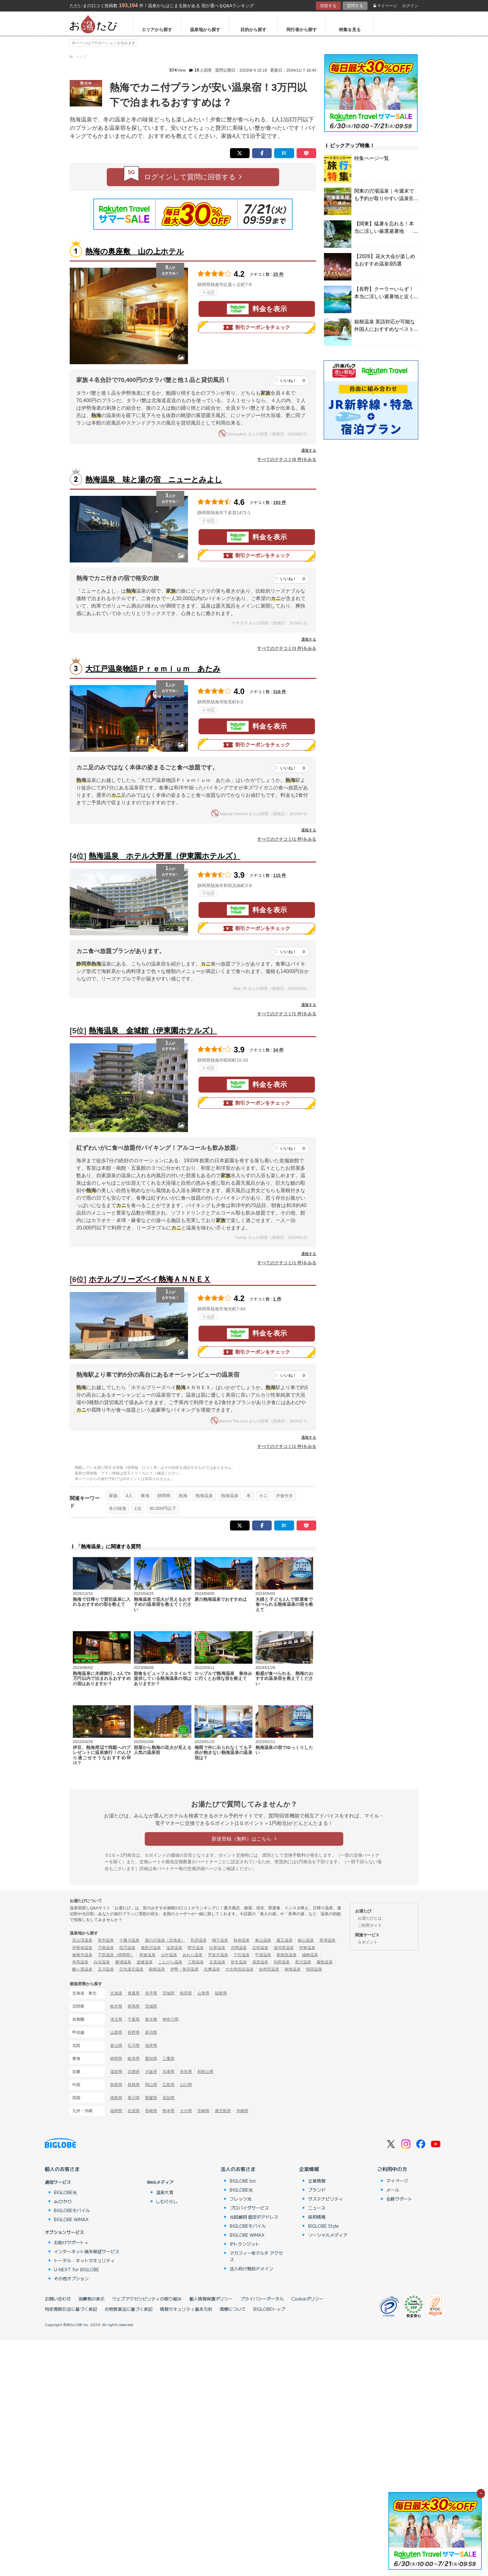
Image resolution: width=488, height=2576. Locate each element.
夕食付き (284, 1495)
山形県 (203, 1993)
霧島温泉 (325, 1962)
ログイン (410, 5)
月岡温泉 (239, 1947)
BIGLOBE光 (65, 2192)
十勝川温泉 (129, 1940)
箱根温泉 (157, 1969)
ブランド (317, 2190)
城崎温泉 (310, 1955)
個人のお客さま (62, 2169)
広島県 (168, 2084)
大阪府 (151, 2071)
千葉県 (134, 2019)
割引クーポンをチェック (256, 327)
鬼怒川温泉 (151, 1947)
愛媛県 (151, 2097)
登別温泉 (106, 1940)
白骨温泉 (217, 1947)
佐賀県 (134, 2110)
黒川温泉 (303, 1962)
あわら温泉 (192, 1955)
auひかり (63, 2201)
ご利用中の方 (392, 2169)
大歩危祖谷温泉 (239, 1969)
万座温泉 (106, 1947)
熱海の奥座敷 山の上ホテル (134, 251)
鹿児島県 (223, 2110)
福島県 (221, 1993)
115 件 (279, 875)
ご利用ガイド (370, 1925)
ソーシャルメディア (327, 2235)
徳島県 (116, 2097)
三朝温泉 (196, 1962)
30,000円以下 (162, 1508)
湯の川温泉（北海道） (165, 1940)
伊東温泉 (307, 1947)
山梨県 (116, 2032)
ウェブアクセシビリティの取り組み (147, 2299)
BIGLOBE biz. (243, 2181)
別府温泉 (282, 1962)
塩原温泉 (174, 1947)
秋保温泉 (241, 1940)
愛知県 (151, 2058)
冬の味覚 (117, 1508)
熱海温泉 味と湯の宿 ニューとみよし (153, 479)
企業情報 (309, 2169)
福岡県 (116, 2110)
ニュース (317, 2208)
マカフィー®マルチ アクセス (256, 2256)
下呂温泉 (241, 1955)
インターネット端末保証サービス (86, 2251)
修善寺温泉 (82, 1955)
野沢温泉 (196, 1947)
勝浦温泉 (123, 1962)
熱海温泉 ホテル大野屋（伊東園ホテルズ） (164, 856)
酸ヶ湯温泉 (82, 1969)
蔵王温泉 (284, 1940)
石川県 (134, 2045)
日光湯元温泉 (131, 1969)
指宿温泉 (314, 1969)
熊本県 (168, 2110)
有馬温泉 (80, 1962)
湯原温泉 (260, 1962)
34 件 (278, 1049)
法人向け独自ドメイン (251, 2268)
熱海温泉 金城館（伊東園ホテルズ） (153, 1030)
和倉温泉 (147, 1955)
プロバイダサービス (249, 2208)
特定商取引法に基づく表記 (71, 2309)
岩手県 (151, 1993)
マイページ (385, 5)
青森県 (134, 1993)
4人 (129, 1495)
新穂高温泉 (286, 1955)
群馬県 (134, 2006)
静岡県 (164, 1495)
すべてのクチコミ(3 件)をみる (286, 648)
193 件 (279, 502)
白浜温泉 (102, 1962)
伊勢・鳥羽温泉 (184, 1969)
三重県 (168, 2058)
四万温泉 (127, 1947)
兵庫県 (168, 2071)
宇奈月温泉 (218, 1955)
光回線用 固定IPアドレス (254, 2217)
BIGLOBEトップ (269, 2309)
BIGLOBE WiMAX (71, 2219)
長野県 (134, 2032)
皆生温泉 (239, 1962)
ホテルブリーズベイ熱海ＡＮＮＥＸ (150, 1279)
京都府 (134, 2071)
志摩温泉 (212, 1969)
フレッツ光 (240, 2199)
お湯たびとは (370, 1918)
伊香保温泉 (82, 1947)
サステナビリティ (325, 2199)
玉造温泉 (217, 1962)
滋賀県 (116, 2071)
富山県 (116, 2045)
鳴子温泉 (220, 1940)
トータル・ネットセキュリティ (84, 2260)
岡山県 (151, 2084)
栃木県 (116, 2006)
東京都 (151, 2019)
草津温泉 (327, 1940)
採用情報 (317, 2217)
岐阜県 (134, 2058)
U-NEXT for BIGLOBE (76, 2269)
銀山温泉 (306, 1940)
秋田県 (186, 1993)
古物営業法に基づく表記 (128, 2309)
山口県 (186, 2084)
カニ (263, 1495)
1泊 (137, 1508)
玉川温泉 (106, 1969)
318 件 (279, 691)
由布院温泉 (269, 1969)
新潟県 (151, 2032)
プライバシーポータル (262, 2299)
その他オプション (71, 2278)
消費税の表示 (91, 2299)
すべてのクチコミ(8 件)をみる (286, 459)
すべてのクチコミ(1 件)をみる (286, 839)
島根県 (134, 2084)
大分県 (186, 2110)
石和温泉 (260, 1947)
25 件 (278, 274)
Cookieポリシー (307, 2299)
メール (392, 2190)
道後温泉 (145, 1962)
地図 (209, 292)
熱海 (183, 1495)
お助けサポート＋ (71, 2242)
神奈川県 (170, 2019)
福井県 (151, 2045)
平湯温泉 (263, 1955)
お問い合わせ (58, 2299)
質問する (355, 5)
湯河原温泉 (284, 1947)
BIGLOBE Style (323, 2226)
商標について (233, 2309)
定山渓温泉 (82, 1940)
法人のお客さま (238, 2169)
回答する (328, 5)
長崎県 (151, 2110)
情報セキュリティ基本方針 (186, 2309)
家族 (113, 1495)
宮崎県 (203, 2110)
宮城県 (168, 1993)
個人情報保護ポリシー (211, 2299)
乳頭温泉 (198, 1940)
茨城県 (151, 2006)
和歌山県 (205, 2071)
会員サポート (399, 2199)
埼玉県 (116, 2019)
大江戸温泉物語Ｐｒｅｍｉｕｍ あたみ (153, 669)
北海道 (116, 1993)
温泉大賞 (164, 2192)
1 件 (277, 1298)
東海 (145, 1495)
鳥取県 (116, 2084)
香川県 (134, 2097)
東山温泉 (263, 1940)
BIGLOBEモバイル (72, 2210)
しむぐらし (167, 2201)
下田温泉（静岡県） (116, 1955)
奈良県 (186, 2071)
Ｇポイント (368, 1942)
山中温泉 (169, 1955)
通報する (308, 450)
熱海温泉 (204, 1495)
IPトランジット (245, 2244)
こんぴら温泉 (170, 1962)
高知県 (168, 2097)
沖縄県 (242, 2110)
